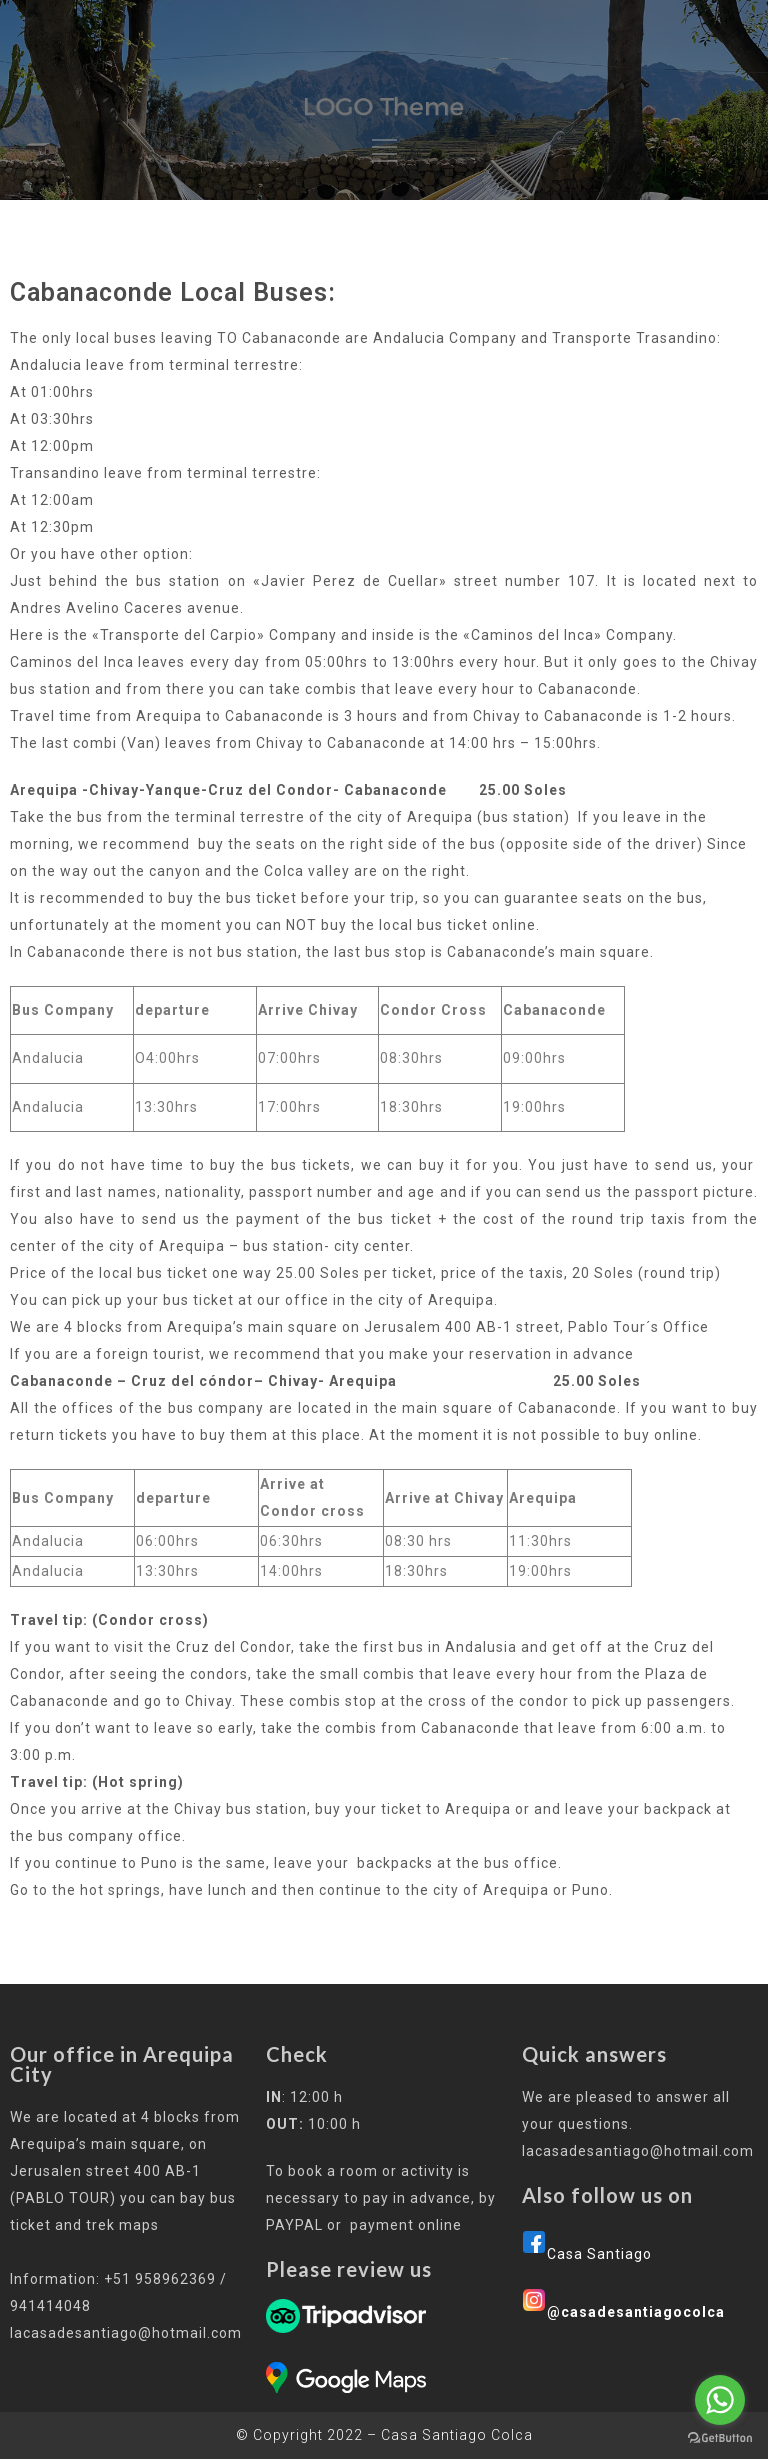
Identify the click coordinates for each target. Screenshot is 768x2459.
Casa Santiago (599, 2254)
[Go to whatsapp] (720, 2400)
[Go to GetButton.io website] (720, 2438)
